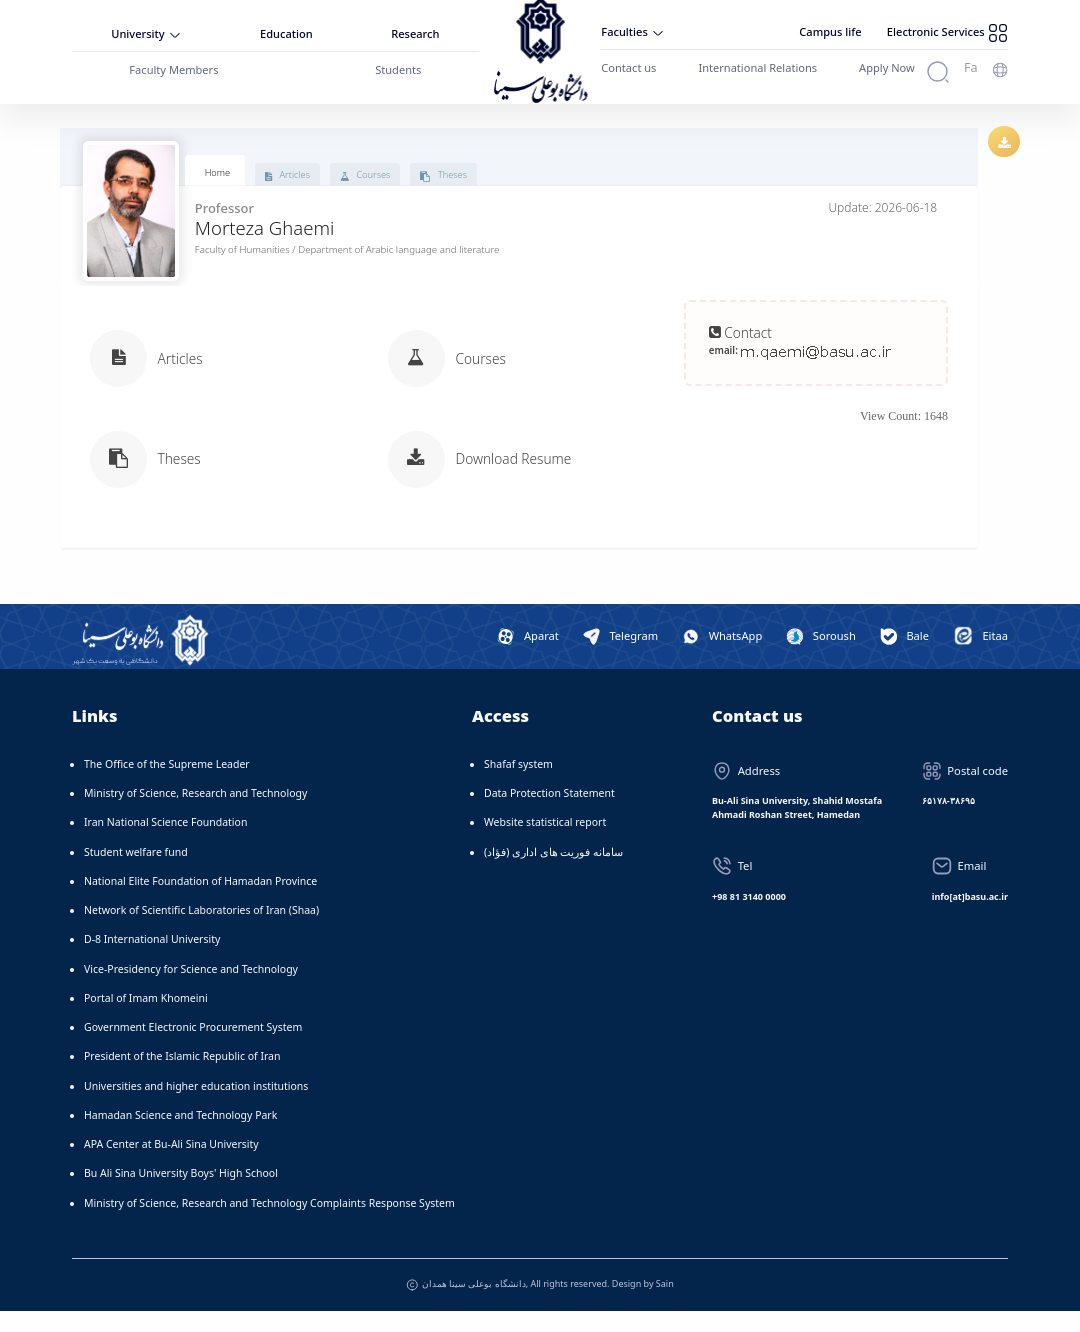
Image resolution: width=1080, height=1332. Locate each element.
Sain (665, 1303)
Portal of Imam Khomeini (146, 1018)
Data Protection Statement (549, 814)
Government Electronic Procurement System (193, 1048)
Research (417, 32)
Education (287, 32)
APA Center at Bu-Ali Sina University (171, 1165)
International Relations (747, 63)
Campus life (838, 29)
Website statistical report (545, 843)
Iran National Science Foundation (165, 843)
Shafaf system (518, 784)
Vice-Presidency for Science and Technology (191, 989)
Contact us (625, 63)
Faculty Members (174, 66)
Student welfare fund (136, 872)
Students (399, 66)
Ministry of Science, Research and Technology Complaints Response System (269, 1223)
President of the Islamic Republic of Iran (182, 1077)
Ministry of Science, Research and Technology (195, 814)
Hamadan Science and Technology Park (180, 1135)
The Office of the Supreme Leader (167, 784)
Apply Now (869, 63)
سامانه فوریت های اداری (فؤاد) (553, 872)
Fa (971, 62)
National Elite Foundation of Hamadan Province (200, 901)
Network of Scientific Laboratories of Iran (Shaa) (201, 931)
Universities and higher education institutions (196, 1106)
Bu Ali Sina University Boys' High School (181, 1194)
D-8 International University (152, 960)
